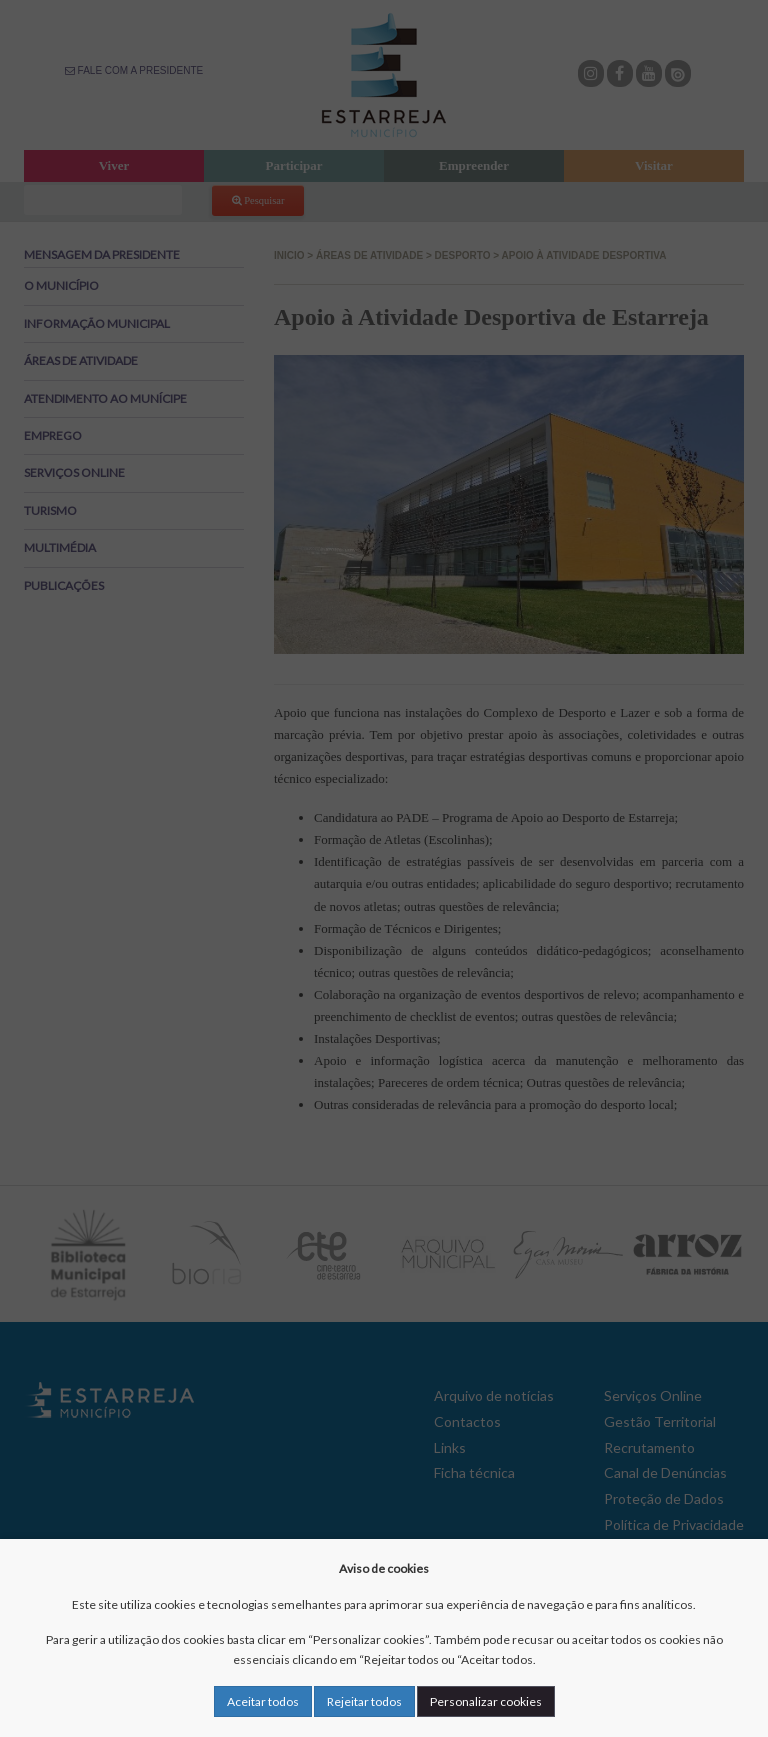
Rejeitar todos (364, 1701)
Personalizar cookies (486, 1701)
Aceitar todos (263, 1701)
